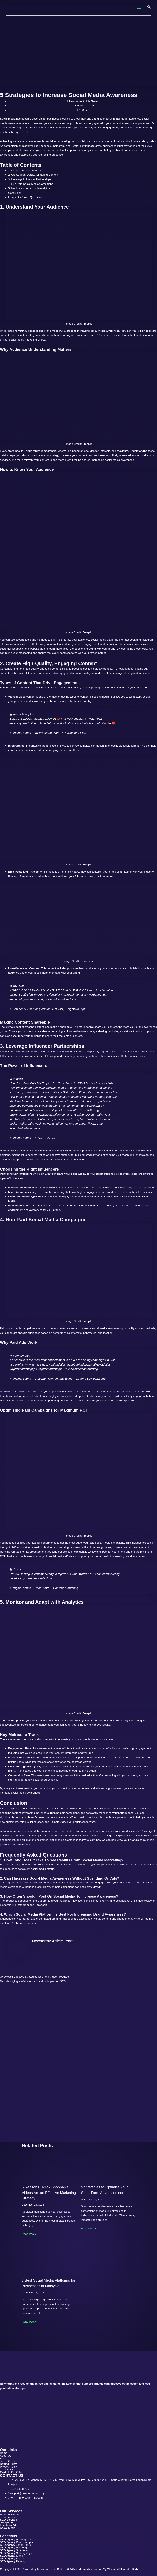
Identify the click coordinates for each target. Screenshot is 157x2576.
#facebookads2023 (79, 1364)
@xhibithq (16, 1079)
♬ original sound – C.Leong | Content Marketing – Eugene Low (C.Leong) (58, 1378)
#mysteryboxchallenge (24, 723)
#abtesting (45, 1578)
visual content (103, 1918)
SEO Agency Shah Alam (14, 2550)
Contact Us (6, 2469)
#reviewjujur (52, 994)
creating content (34, 1026)
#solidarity (81, 723)
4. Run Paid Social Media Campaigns (30, 183)
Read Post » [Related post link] (29, 2233)
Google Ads (7, 2522)
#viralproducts (67, 999)
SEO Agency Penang (12, 2561)
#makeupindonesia (73, 994)
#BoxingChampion (22, 1114)
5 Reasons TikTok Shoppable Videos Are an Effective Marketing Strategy (49, 2192)
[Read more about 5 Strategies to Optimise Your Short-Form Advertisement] (108, 2167)
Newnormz (9, 1831)
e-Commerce (8, 2517)
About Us (5, 2455)
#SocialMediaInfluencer (50, 1114)
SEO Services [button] (10, 2520)
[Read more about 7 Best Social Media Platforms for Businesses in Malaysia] (49, 2260)
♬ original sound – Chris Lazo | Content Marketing (44, 1588)
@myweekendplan (22, 714)
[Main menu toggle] (139, 7)
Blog (2, 2458)
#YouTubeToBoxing (86, 1110)
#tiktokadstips (101, 1364)
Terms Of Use (8, 2461)
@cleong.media (20, 1355)
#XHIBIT (90, 1114)
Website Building (10, 2514)
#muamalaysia (19, 999)
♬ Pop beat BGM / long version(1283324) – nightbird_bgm (48, 1009)
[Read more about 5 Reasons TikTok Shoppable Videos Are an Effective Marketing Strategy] (49, 2167)
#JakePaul (65, 1110)
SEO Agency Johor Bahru (15, 2545)
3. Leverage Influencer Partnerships (29, 179)
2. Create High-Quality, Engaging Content (33, 174)
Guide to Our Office (11, 2472)
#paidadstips (57, 1364)
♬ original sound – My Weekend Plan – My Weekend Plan (48, 732)
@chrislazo (17, 1569)
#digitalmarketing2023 (52, 1369)
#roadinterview (49, 723)
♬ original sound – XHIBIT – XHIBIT (33, 1137)
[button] (149, 7)
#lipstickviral (49, 999)
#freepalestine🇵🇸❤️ (102, 723)
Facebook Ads (8, 2525)
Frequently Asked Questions (25, 197)
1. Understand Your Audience (25, 170)
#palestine (67, 723)
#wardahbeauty (97, 994)
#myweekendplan (72, 718)
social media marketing (59, 1051)
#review (35, 999)
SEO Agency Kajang (12, 2558)
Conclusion (15, 192)
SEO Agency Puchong (13, 2547)
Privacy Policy (8, 2466)
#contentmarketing (107, 1574)
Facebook (129, 639)
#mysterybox (93, 718)
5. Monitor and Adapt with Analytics (29, 188)
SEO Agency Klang (11, 2555)
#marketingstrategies (23, 1578)
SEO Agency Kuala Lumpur (16, 2542)
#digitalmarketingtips (23, 1369)
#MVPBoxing (75, 1114)
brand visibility (79, 141)
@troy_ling (17, 985)
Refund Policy (8, 2464)
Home (3, 2453)
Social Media (7, 2528)
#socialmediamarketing (82, 1369)
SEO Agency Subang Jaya (16, 2553)
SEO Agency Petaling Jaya (16, 2539)
